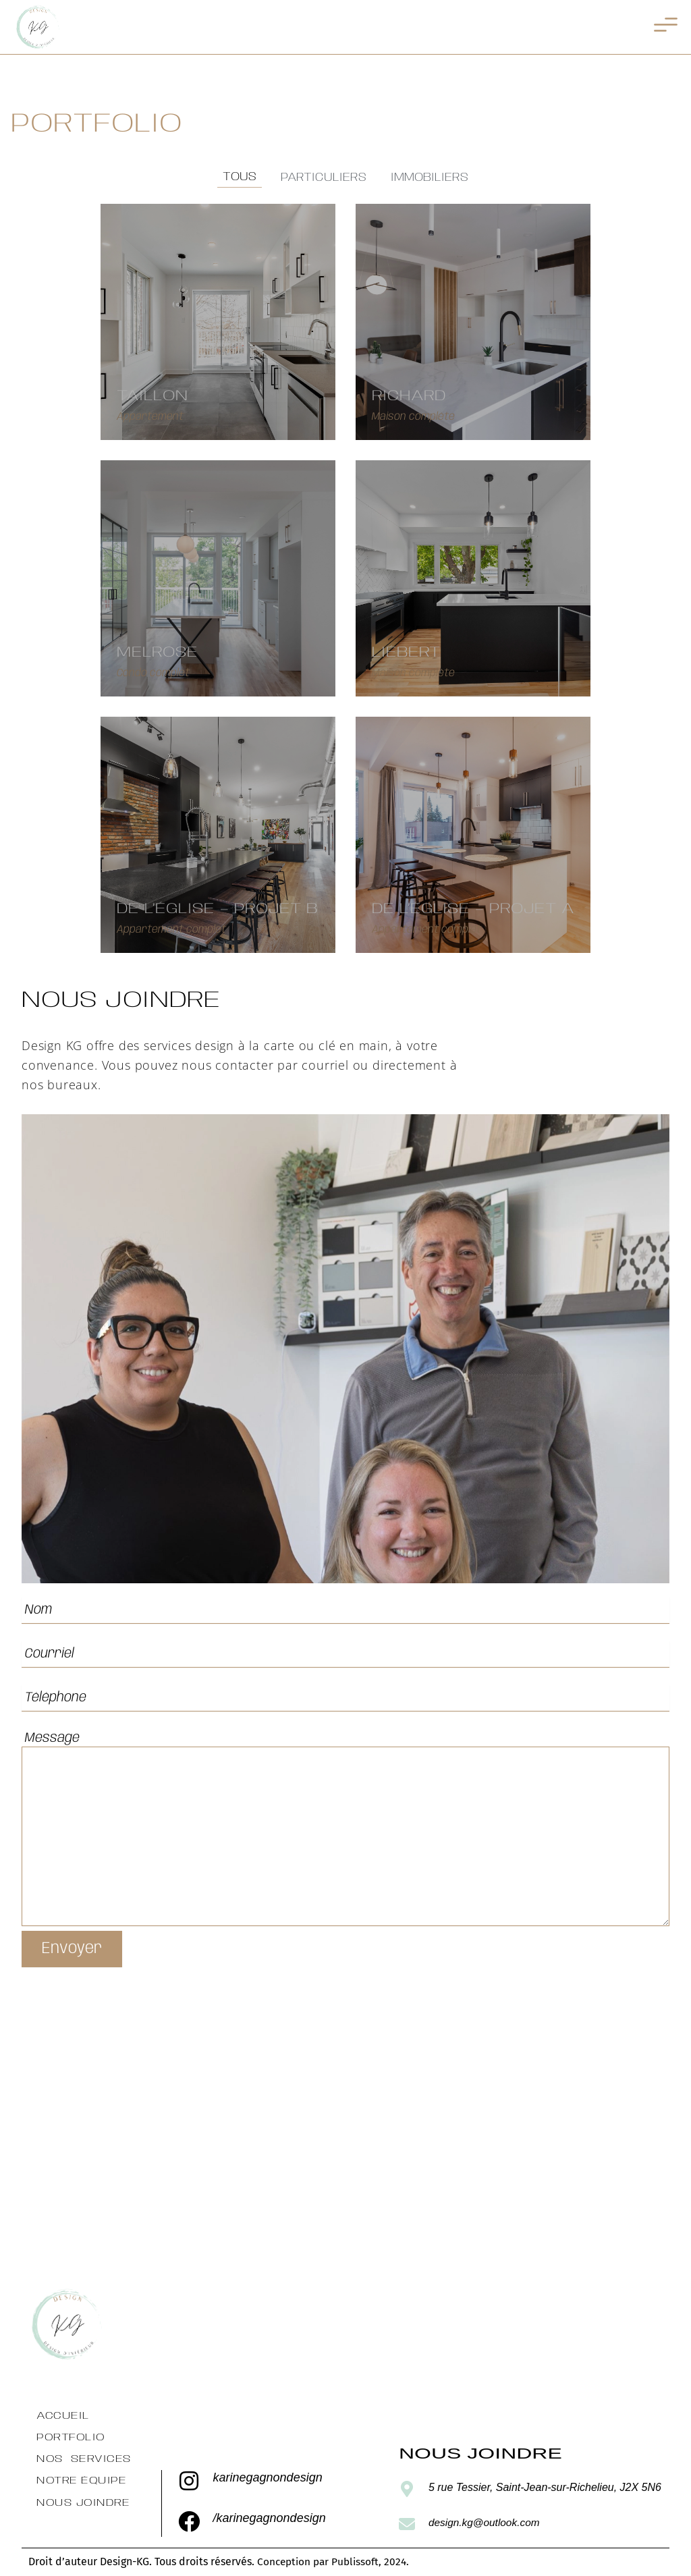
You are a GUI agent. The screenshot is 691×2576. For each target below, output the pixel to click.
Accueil (62, 2416)
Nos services (83, 2460)
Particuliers (323, 177)
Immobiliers (429, 177)
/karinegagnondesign (269, 2518)
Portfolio (70, 2437)
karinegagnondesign (268, 2478)
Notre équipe (81, 2481)
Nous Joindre (82, 2503)
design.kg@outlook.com (486, 2522)
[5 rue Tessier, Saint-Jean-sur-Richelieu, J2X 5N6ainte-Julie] (345, 2137)
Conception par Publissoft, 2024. (336, 2561)
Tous (239, 177)
